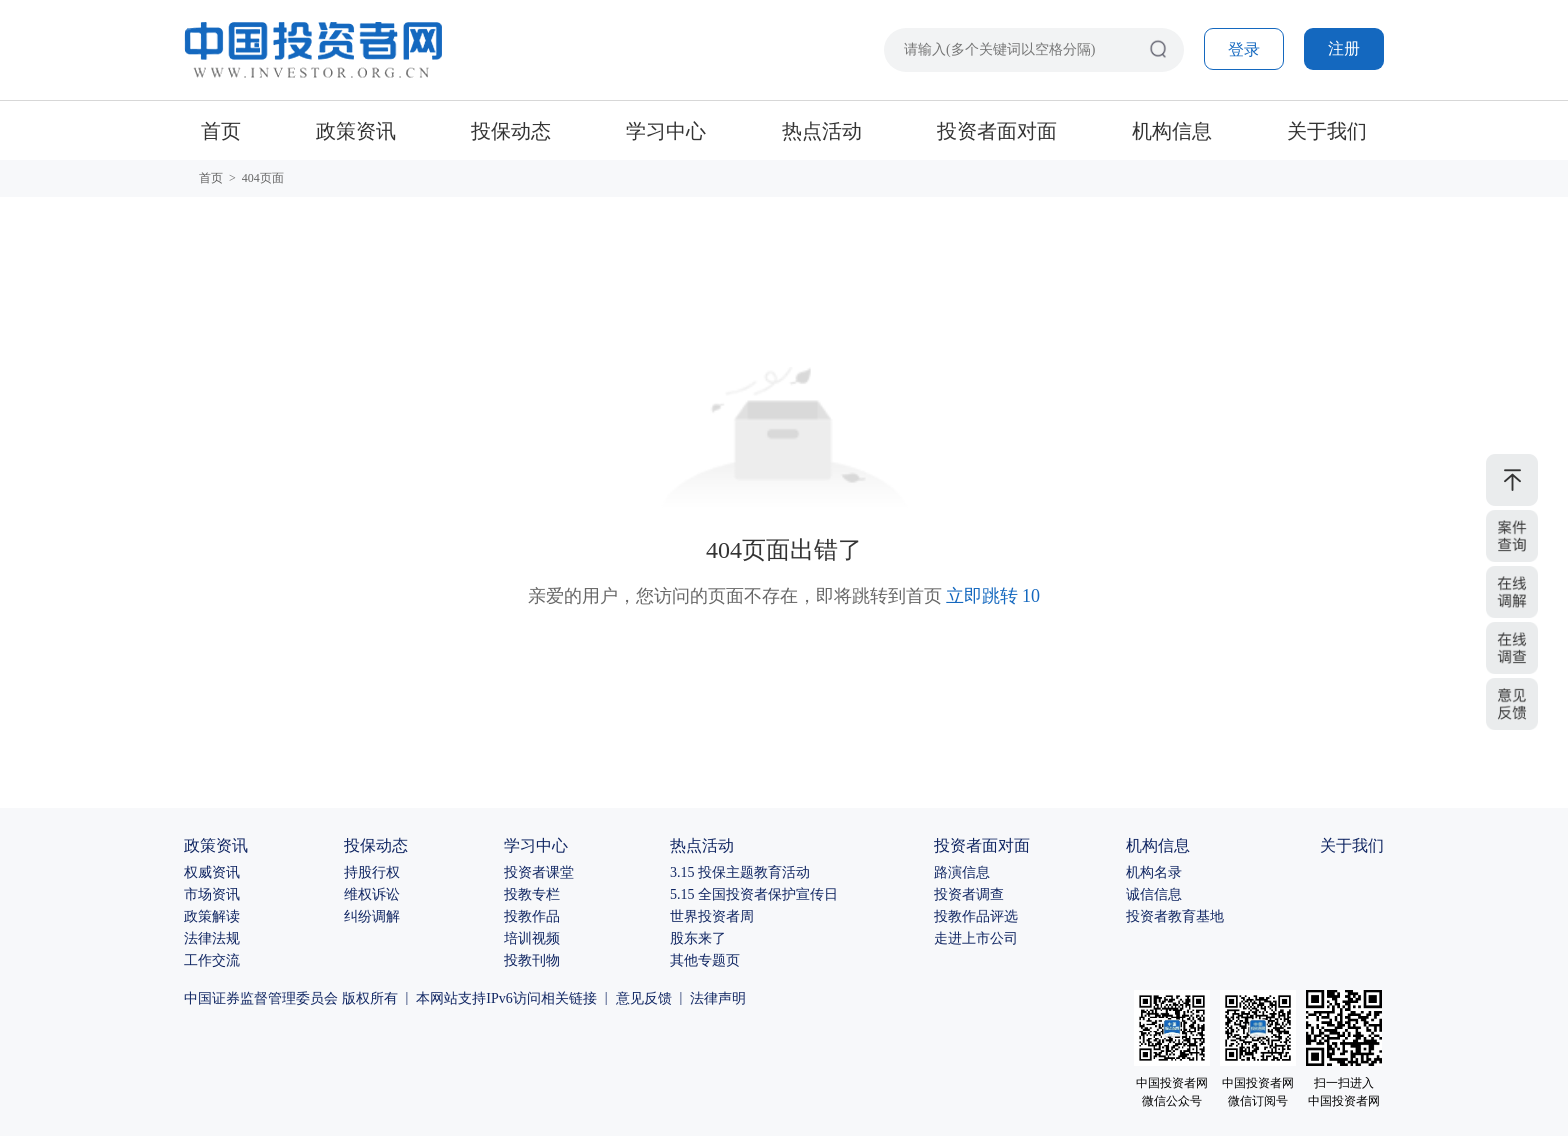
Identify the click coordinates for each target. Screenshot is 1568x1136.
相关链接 (569, 998)
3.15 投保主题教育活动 (740, 872)
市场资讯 (212, 894)
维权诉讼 (372, 894)
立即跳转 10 (993, 596)
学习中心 (666, 131)
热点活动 (822, 131)
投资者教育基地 (1175, 916)
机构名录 (1154, 872)
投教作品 (532, 916)
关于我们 (1327, 131)
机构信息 (1172, 131)
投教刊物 (532, 960)
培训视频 (532, 938)
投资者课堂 (539, 872)
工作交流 (212, 960)
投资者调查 (969, 894)
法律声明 (718, 998)
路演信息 (962, 872)
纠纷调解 (372, 916)
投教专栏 (532, 894)
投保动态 (511, 131)
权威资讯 (212, 872)
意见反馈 (644, 998)
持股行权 (372, 872)
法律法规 (212, 938)
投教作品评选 (976, 916)
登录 (1244, 49)
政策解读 (212, 916)
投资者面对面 (997, 131)
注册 (1344, 48)
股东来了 (698, 938)
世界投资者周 (712, 916)
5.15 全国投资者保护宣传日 (754, 894)
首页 (221, 131)
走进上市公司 (976, 938)
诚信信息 (1154, 894)
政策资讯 (356, 131)
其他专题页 (705, 960)
